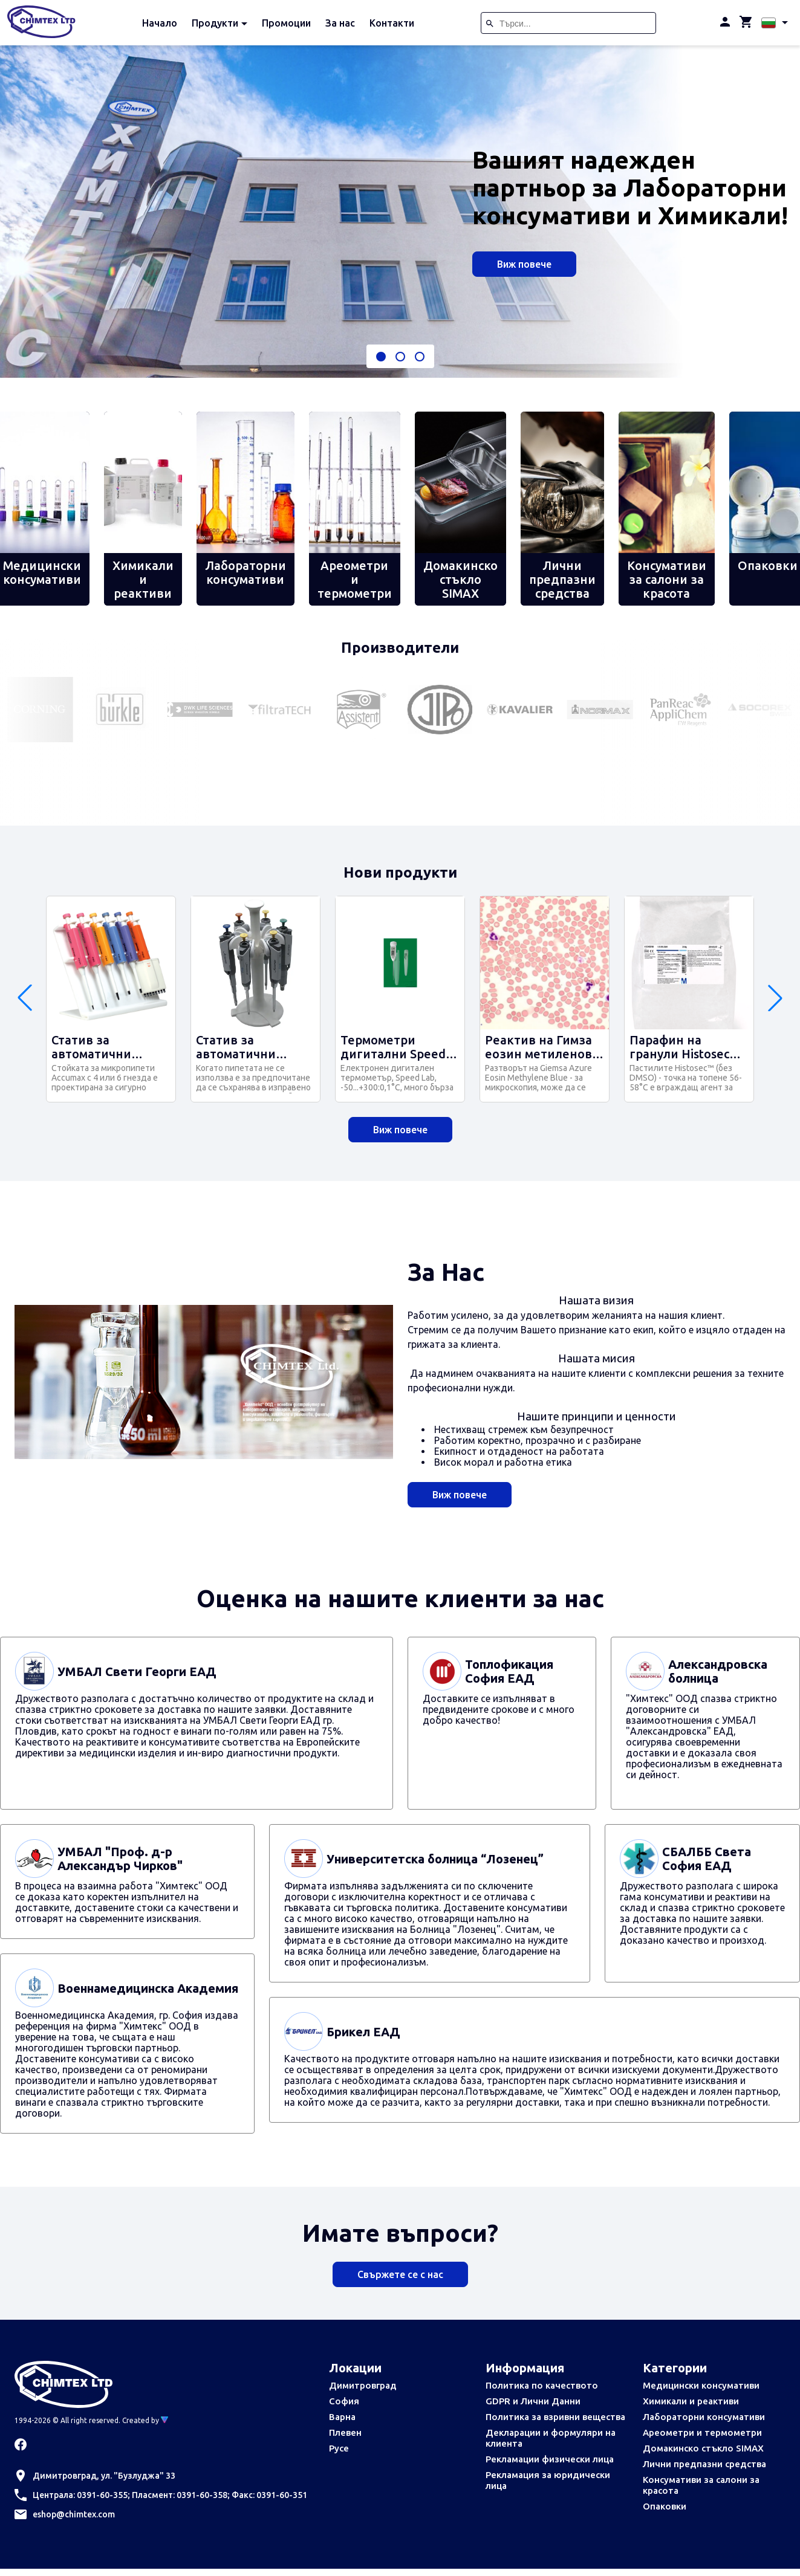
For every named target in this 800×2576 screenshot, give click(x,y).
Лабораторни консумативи (704, 2417)
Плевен (345, 2432)
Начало (159, 23)
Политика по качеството (542, 2385)
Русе (339, 2448)
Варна (342, 2417)
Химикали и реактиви (691, 2401)
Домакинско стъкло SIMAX (703, 2448)
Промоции (286, 23)
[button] (381, 356)
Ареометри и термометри (702, 2432)
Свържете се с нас (400, 2274)
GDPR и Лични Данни (533, 2401)
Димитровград (363, 2385)
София (344, 2401)
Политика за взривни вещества (555, 2417)
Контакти (391, 23)
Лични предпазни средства (704, 2464)
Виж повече (524, 264)
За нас (340, 23)
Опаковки (664, 2506)
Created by (145, 2420)
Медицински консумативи (701, 2385)
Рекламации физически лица (550, 2459)
